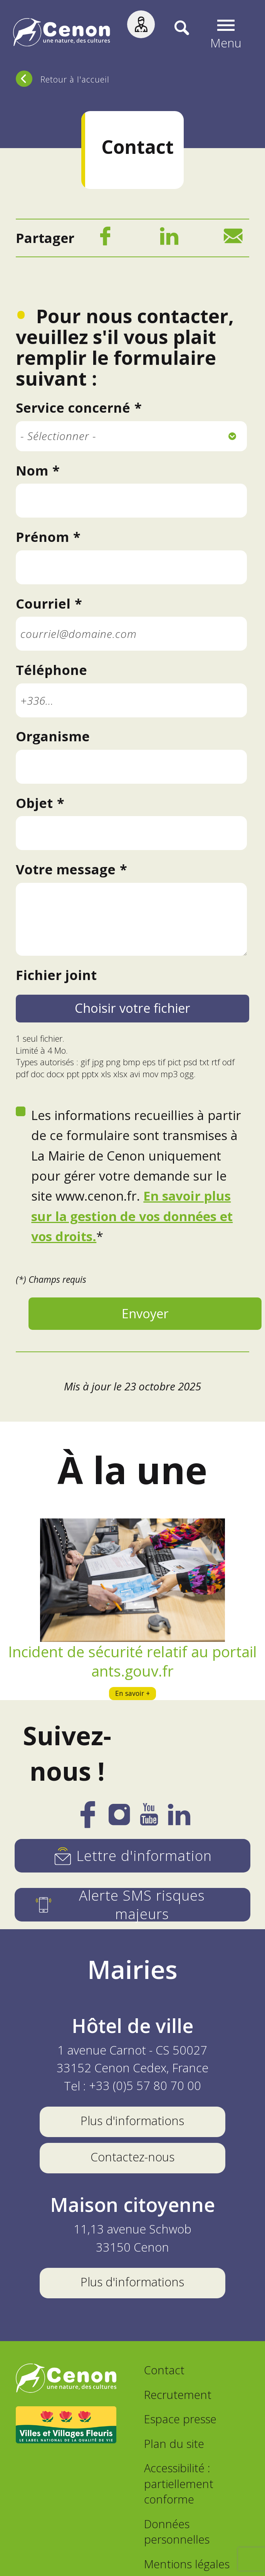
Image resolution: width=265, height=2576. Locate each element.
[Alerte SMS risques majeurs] (132, 1909)
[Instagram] (118, 1822)
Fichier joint (56, 977)
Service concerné (73, 409)
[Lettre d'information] (132, 1860)
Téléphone (51, 671)
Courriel (43, 605)
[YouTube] (150, 1823)
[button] (226, 34)
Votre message (66, 871)
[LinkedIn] (169, 240)
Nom (32, 472)
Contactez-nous (132, 2161)
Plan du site (174, 2448)
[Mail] (233, 240)
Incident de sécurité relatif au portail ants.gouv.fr (132, 1663)
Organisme (53, 738)
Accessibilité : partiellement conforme (178, 2488)
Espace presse (180, 2423)
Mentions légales (187, 2568)
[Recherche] (173, 34)
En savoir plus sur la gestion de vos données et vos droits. (132, 1218)
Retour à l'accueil (74, 79)
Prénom (42, 538)
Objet (34, 804)
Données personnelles (177, 2536)
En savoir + (132, 1695)
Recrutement (177, 2399)
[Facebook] (105, 240)
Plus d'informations (132, 2125)
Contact (164, 2374)
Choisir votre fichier (132, 1010)
